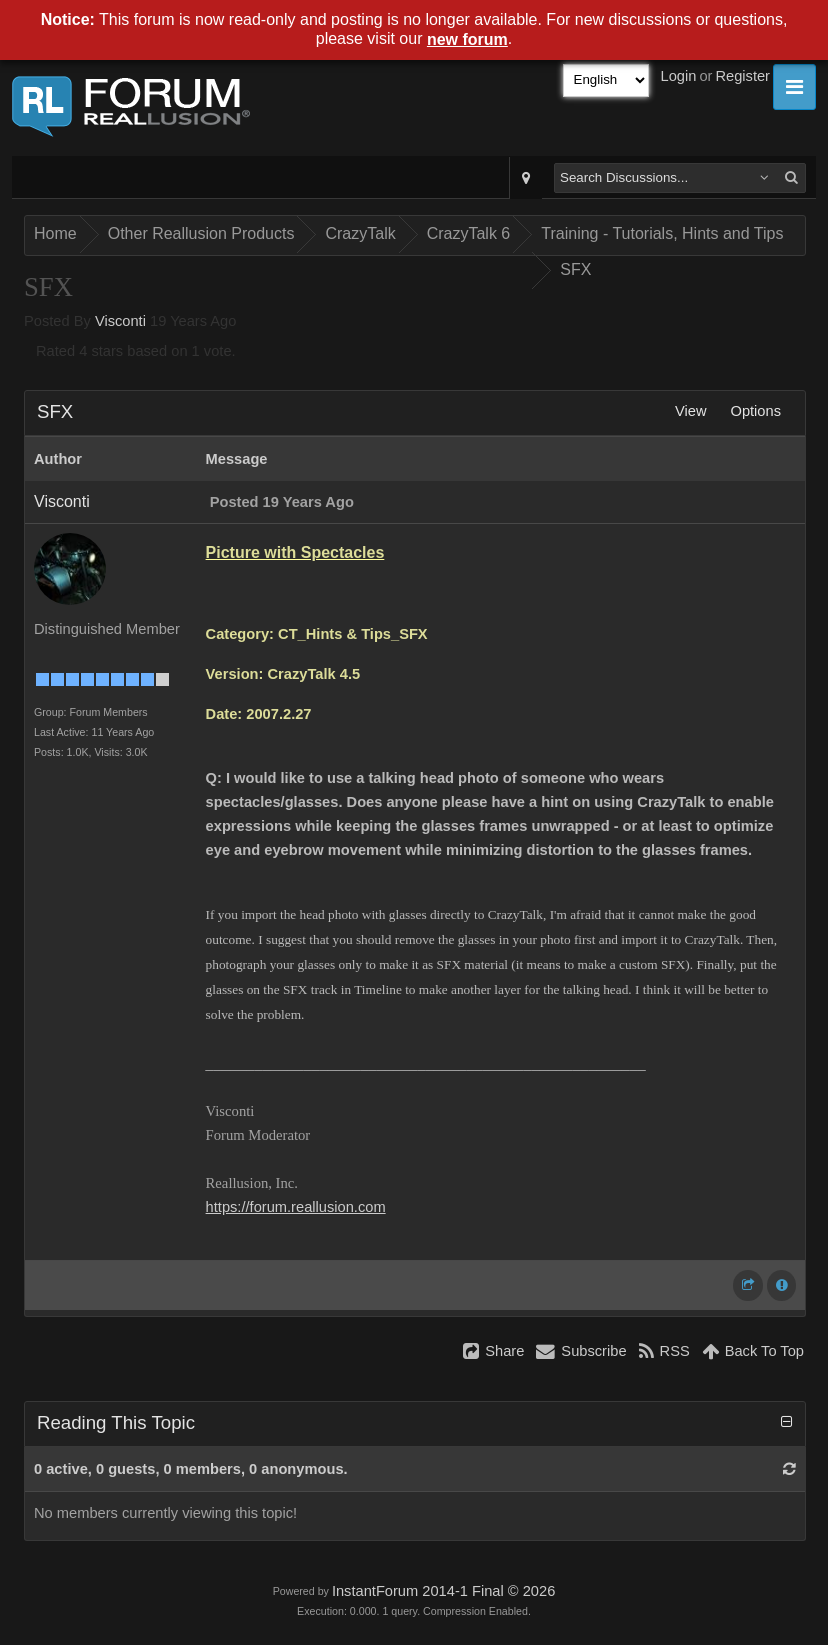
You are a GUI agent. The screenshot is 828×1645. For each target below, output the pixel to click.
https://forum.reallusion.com (296, 1207)
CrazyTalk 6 (469, 233)
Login (679, 76)
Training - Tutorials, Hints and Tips (662, 233)
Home (55, 233)
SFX (575, 269)
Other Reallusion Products (201, 233)
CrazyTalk (360, 233)
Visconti (120, 321)
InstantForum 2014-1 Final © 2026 (443, 1591)
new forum (467, 39)
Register (742, 76)
